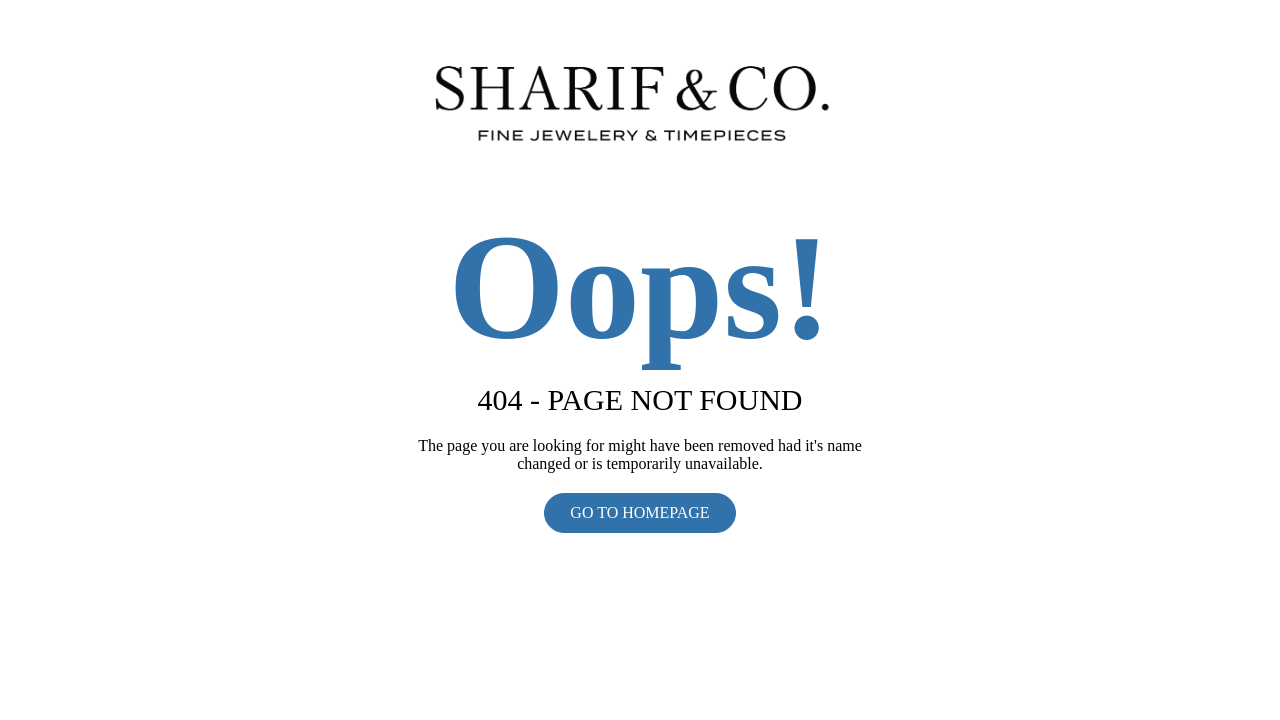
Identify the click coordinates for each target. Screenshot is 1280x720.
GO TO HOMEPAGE (639, 512)
